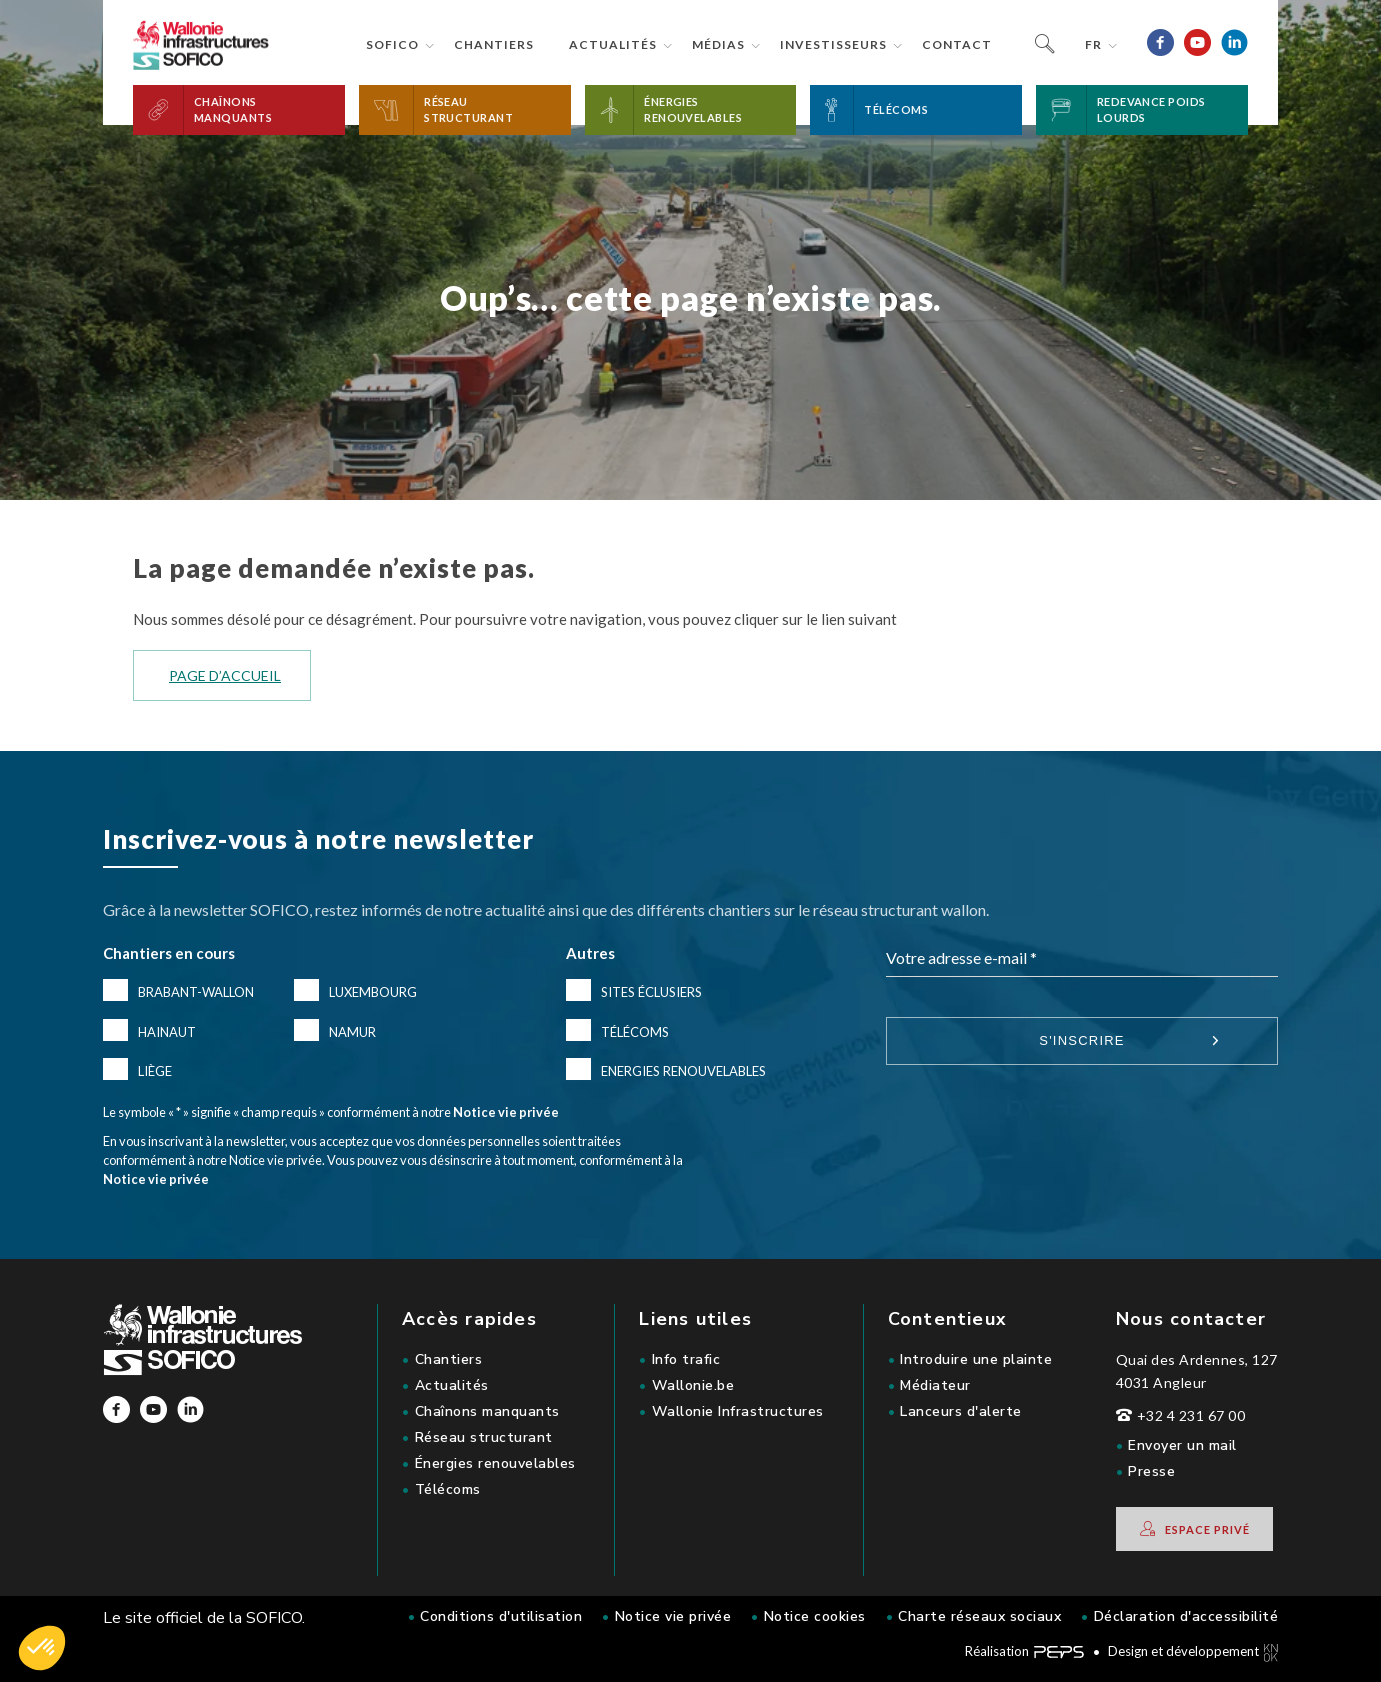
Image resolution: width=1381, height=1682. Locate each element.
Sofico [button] (392, 44)
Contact (957, 44)
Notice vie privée (506, 1112)
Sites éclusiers (651, 992)
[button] (239, 110)
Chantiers (494, 44)
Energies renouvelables (683, 1071)
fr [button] (1093, 44)
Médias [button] (718, 44)
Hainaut (167, 1032)
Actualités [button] (613, 44)
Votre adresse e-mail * (961, 957)
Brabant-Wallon (196, 992)
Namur (352, 1032)
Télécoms (635, 1032)
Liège (155, 1071)
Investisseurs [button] (833, 44)
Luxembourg (373, 992)
